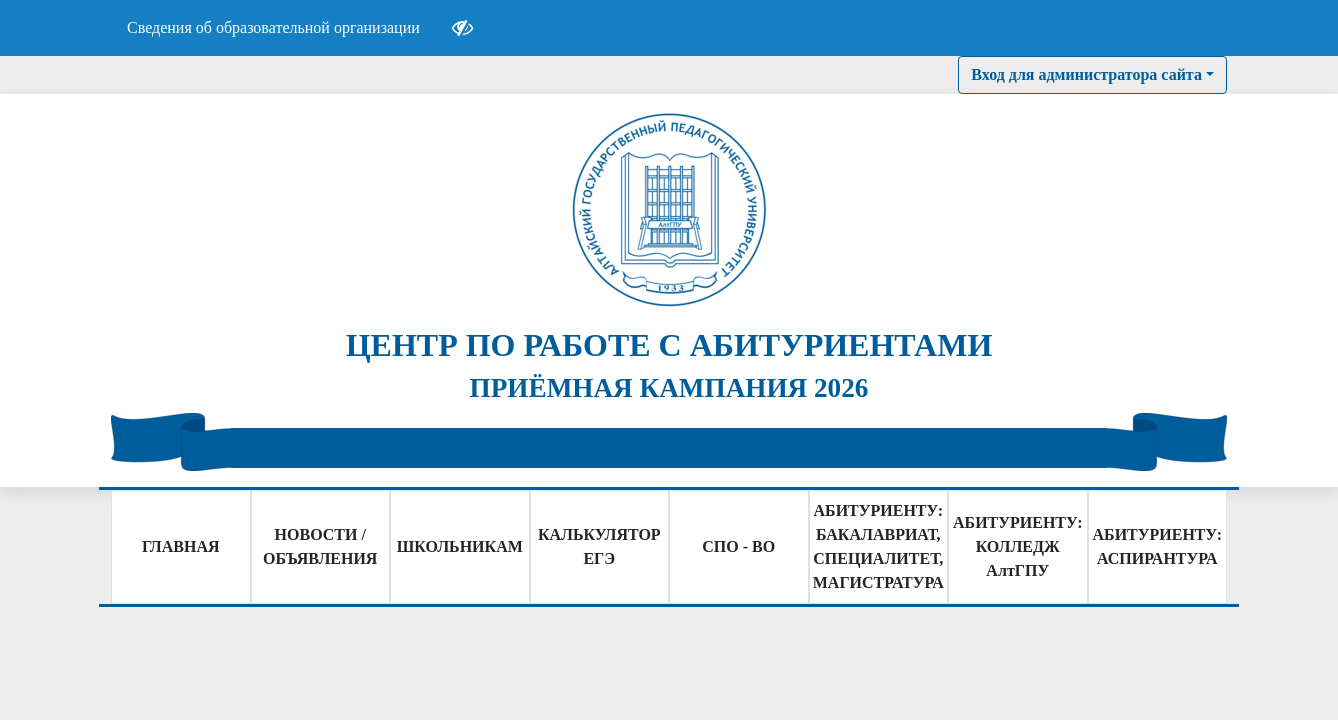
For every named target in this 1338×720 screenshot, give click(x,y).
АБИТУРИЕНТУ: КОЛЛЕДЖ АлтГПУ (1017, 546)
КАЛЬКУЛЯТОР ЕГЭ (599, 546)
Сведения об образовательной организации (273, 27)
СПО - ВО (738, 546)
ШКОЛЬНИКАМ (460, 546)
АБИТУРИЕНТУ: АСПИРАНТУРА (1157, 546)
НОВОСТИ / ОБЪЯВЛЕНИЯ (320, 546)
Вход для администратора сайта (1086, 74)
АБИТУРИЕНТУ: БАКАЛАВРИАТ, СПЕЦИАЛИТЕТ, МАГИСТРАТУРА (878, 546)
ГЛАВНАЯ (180, 546)
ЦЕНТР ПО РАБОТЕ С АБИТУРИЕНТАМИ (669, 345)
